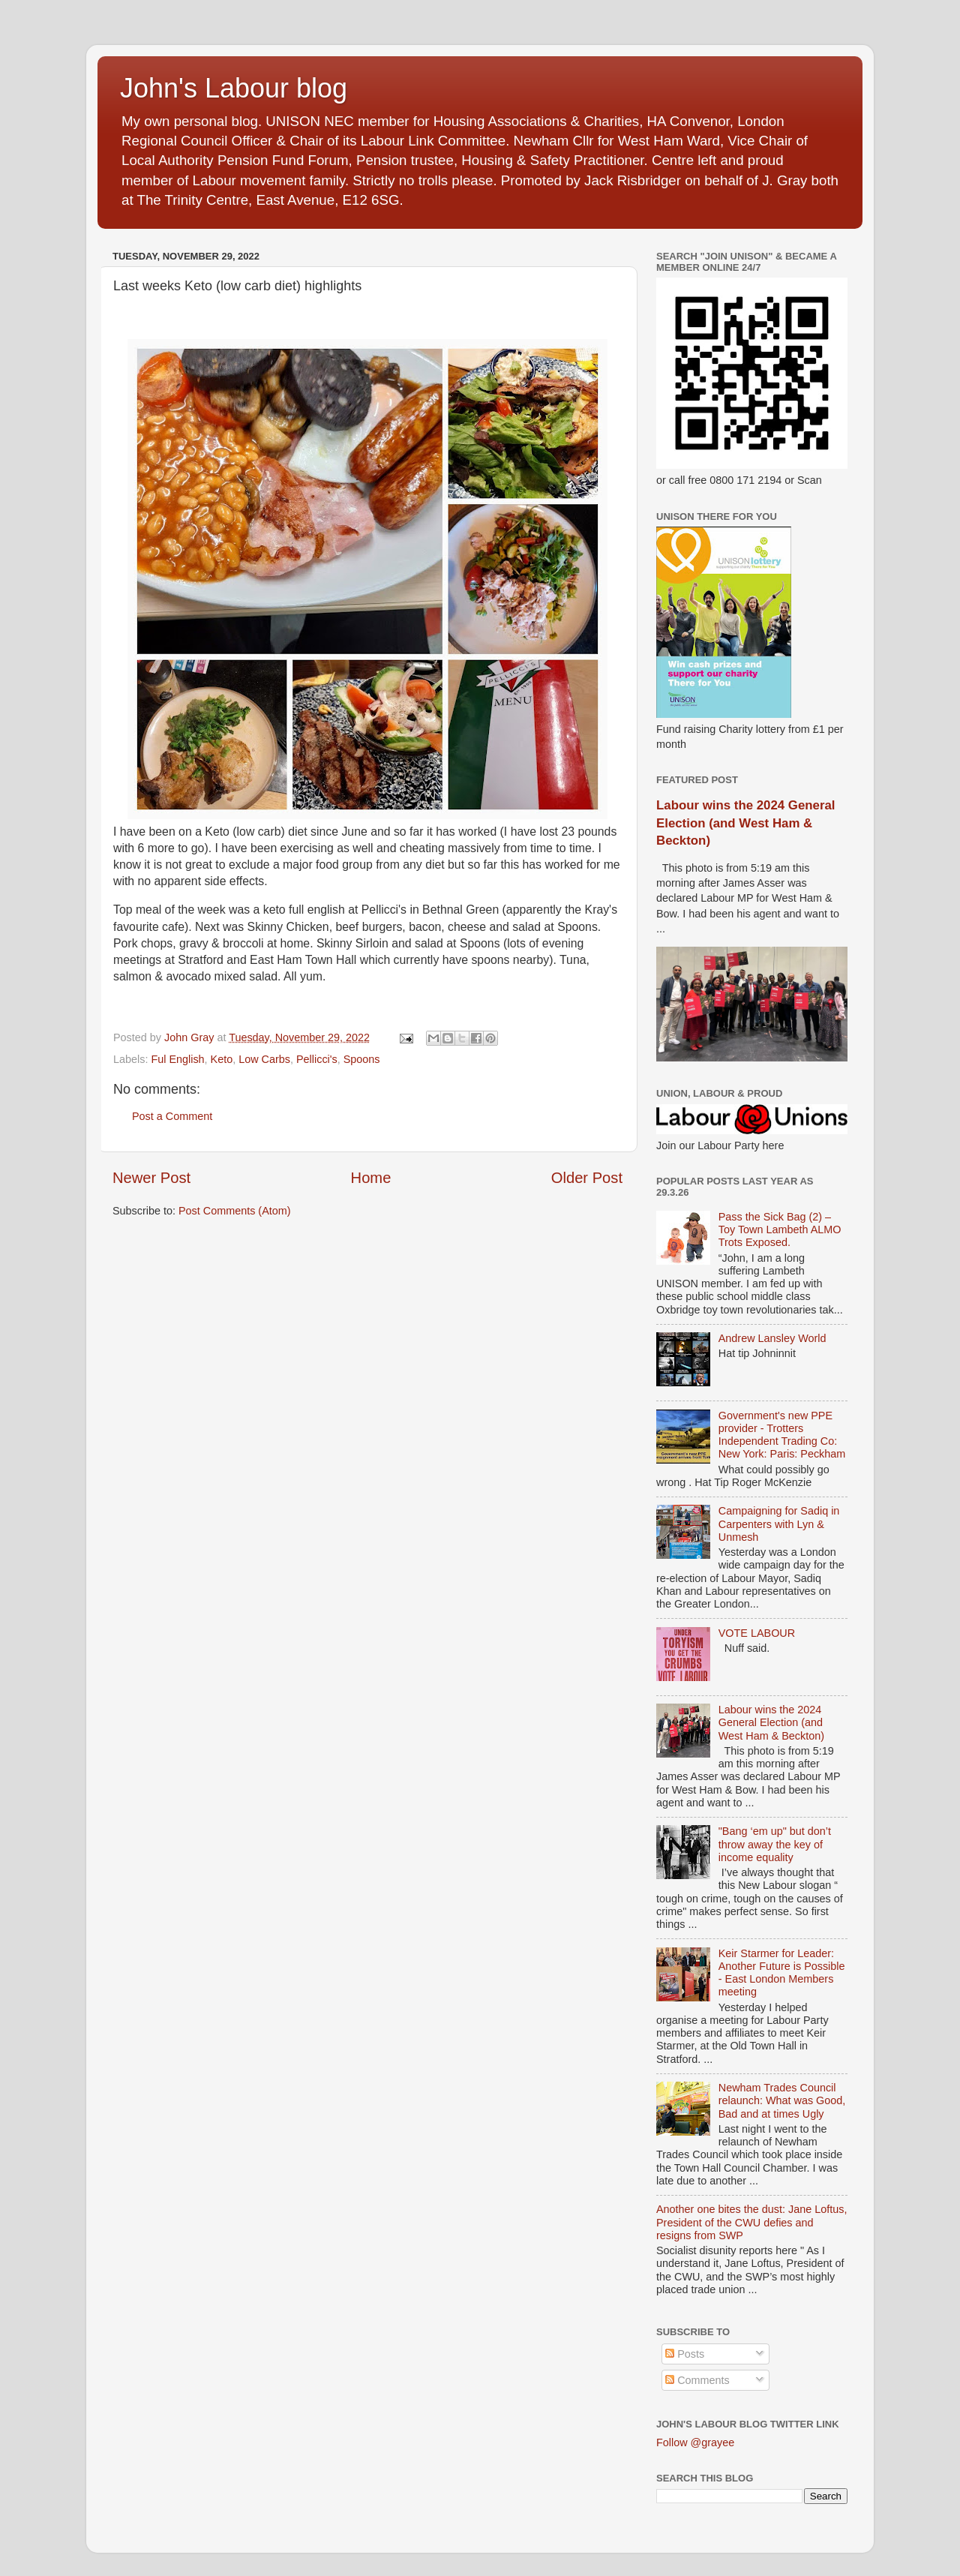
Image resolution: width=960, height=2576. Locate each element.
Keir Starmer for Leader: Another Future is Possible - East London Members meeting (781, 1972)
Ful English (177, 1059)
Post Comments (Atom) (234, 1211)
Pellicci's (317, 1059)
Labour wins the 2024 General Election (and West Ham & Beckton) (745, 823)
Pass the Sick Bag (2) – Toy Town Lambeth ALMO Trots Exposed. (780, 1230)
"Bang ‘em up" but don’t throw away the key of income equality (774, 1844)
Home (371, 1177)
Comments (697, 2380)
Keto (222, 1059)
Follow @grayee (695, 2442)
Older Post (586, 1177)
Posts (684, 2354)
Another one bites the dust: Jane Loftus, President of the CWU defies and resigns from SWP (751, 2222)
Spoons (362, 1059)
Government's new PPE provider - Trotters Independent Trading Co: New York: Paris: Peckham (782, 1435)
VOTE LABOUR (756, 1633)
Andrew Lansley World (772, 1338)
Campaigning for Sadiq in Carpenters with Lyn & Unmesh (779, 1524)
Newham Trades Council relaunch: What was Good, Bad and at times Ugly (782, 2101)
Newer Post (151, 1177)
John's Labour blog (233, 88)
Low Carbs (264, 1059)
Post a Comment (172, 1116)
